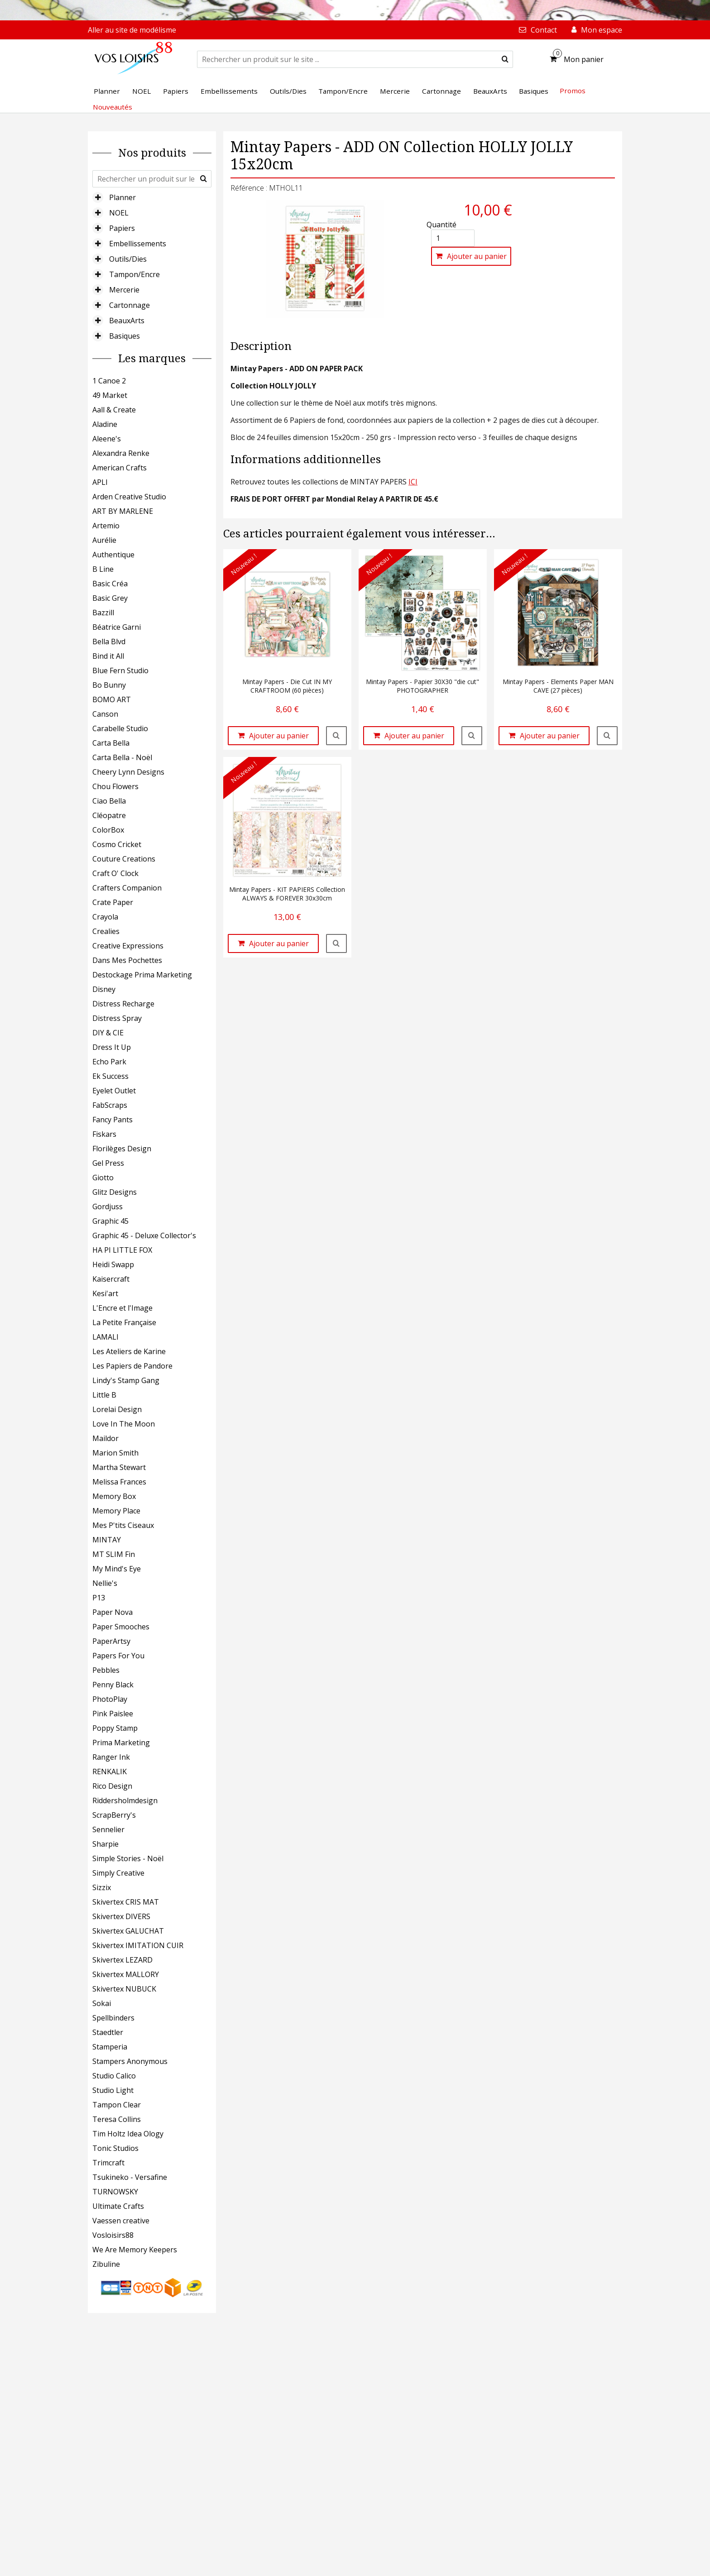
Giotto (103, 1178)
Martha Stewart (119, 1467)
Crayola (105, 917)
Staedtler (107, 2032)
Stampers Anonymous (130, 2061)
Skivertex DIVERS (121, 1916)
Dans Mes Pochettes (127, 960)
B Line (103, 569)
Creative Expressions (127, 946)
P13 (98, 1598)
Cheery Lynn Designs (128, 772)
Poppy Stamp (115, 1728)
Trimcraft (108, 2163)
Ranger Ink (111, 1757)
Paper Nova (112, 1612)
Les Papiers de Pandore (132, 1366)
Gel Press (108, 1163)
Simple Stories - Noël (127, 1858)
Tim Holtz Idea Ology (127, 2134)
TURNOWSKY (115, 2192)
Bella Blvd (108, 641)
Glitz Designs (114, 1192)
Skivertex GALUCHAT (128, 1931)
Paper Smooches (120, 1627)
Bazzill (103, 613)
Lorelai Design (117, 1409)
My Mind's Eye (116, 1569)
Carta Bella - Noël (122, 757)
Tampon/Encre (134, 274)
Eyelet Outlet (114, 1091)
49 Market (109, 395)
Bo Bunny (109, 685)
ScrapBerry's (114, 1815)
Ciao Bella (109, 801)
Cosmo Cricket (116, 844)
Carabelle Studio (120, 728)
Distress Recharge (123, 1004)
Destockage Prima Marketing (142, 975)
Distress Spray (117, 1018)
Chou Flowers (115, 786)
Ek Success (110, 1076)
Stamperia (109, 2047)
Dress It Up (111, 1047)
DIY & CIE (108, 1033)
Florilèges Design (121, 1149)
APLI (100, 482)
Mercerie (124, 290)
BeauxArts (126, 321)
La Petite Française (124, 1322)
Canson (105, 714)
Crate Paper (112, 902)
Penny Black (113, 1685)
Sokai (101, 2003)
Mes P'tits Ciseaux (123, 1525)
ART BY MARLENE (122, 511)
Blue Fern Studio (120, 670)
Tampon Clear (116, 2105)
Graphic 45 (110, 1221)
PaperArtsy (111, 1641)
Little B (104, 1395)
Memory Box (114, 1496)
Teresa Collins (116, 2119)
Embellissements (137, 244)
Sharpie (105, 1844)
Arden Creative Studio (129, 497)
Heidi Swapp (113, 1264)
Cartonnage (129, 305)
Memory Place (116, 1511)
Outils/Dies (128, 259)
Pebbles (106, 1670)
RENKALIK (109, 1771)
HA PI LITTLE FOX (122, 1250)
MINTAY (106, 1540)
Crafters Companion (127, 888)
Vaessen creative (120, 2221)
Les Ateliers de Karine (129, 1351)
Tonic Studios (115, 2148)
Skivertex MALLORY (125, 1974)
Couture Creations (123, 859)
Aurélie (104, 540)
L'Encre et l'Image (122, 1308)
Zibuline (106, 2264)
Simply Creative (118, 1873)
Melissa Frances (119, 1482)
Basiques (124, 336)
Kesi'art (105, 1293)
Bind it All (108, 656)
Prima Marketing (121, 1743)
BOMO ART (111, 699)
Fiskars (104, 1134)
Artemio (106, 526)
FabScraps (109, 1105)
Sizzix (101, 1887)
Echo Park (109, 1062)
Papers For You (118, 1656)
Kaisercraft (111, 1279)
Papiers (122, 228)
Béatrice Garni (116, 627)
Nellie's (104, 1583)
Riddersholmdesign (125, 1800)
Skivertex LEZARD (122, 1960)
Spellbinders (113, 2018)
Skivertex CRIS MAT (125, 1902)
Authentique (113, 555)
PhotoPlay (109, 1699)
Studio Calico (114, 2076)
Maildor (105, 1438)
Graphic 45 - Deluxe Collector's (144, 1235)
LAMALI (105, 1337)
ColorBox (108, 830)
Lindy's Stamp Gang (125, 1380)
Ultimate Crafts (118, 2206)
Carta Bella (111, 743)
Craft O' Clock (115, 873)
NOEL (119, 213)
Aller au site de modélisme (132, 30)
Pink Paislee (112, 1714)
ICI (412, 482)
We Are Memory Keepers (134, 2250)
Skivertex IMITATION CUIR (137, 1945)
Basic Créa (110, 584)
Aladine (104, 424)
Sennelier (108, 1829)
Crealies (106, 931)
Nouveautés (112, 106)
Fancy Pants (112, 1120)
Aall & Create (114, 410)
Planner (122, 197)
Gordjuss (107, 1206)
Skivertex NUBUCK (124, 1989)
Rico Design (112, 1786)
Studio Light (113, 2090)
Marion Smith (115, 1453)
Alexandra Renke (120, 453)
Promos (572, 90)
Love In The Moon (123, 1424)
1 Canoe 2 (109, 381)
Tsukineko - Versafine (129, 2177)
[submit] (505, 59)
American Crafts (119, 468)
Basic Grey (110, 598)
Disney (103, 989)
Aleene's (106, 439)
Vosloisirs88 (113, 2235)
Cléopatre (109, 815)
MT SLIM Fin (113, 1554)
